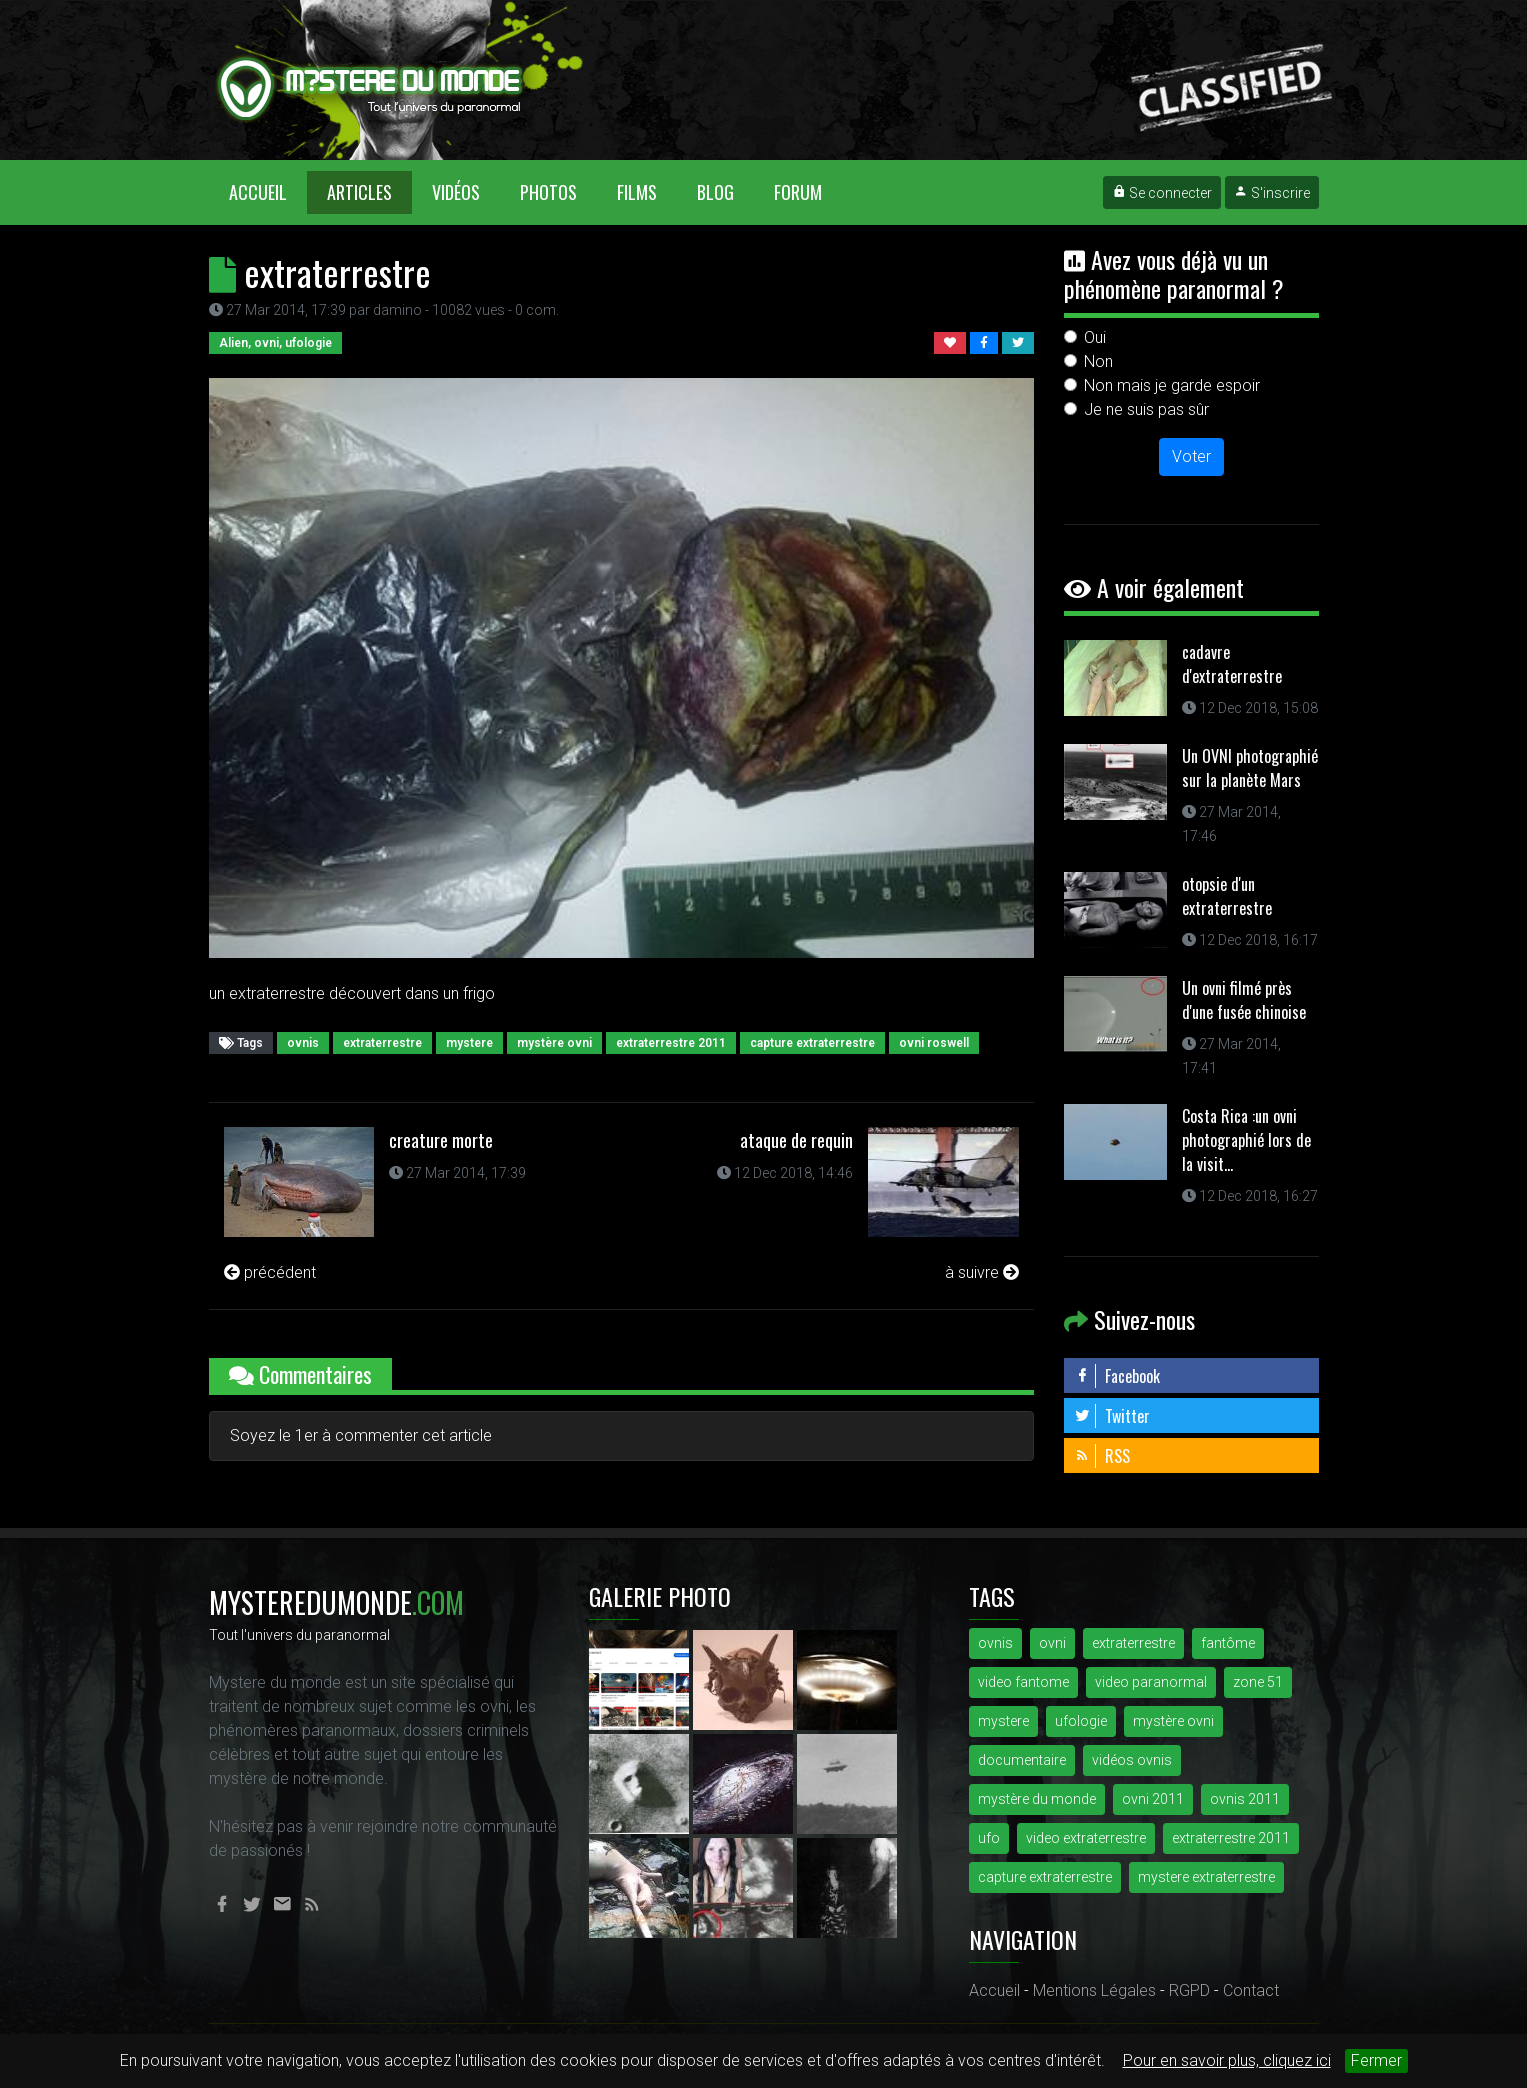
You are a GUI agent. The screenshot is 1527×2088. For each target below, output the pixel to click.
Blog (715, 192)
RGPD (1189, 1990)
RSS (1102, 1456)
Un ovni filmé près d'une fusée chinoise (1244, 1000)
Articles (359, 192)
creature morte (441, 1140)
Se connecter (1162, 193)
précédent (270, 1272)
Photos (548, 192)
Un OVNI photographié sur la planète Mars (1250, 768)
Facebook (1117, 1376)
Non (1098, 361)
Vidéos (456, 192)
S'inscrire (1272, 193)
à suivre (982, 1272)
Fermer (1376, 2060)
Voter (1191, 456)
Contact (1251, 1990)
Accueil (268, 191)
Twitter (1112, 1416)
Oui (1095, 337)
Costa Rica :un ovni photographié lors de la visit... (1246, 1140)
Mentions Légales (1094, 1990)
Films (637, 192)
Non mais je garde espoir (1172, 385)
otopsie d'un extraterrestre (1227, 896)
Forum (798, 192)
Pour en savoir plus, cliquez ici (1227, 2060)
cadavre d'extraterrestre (1232, 664)
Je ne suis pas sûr (1146, 409)
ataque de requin (796, 1140)
